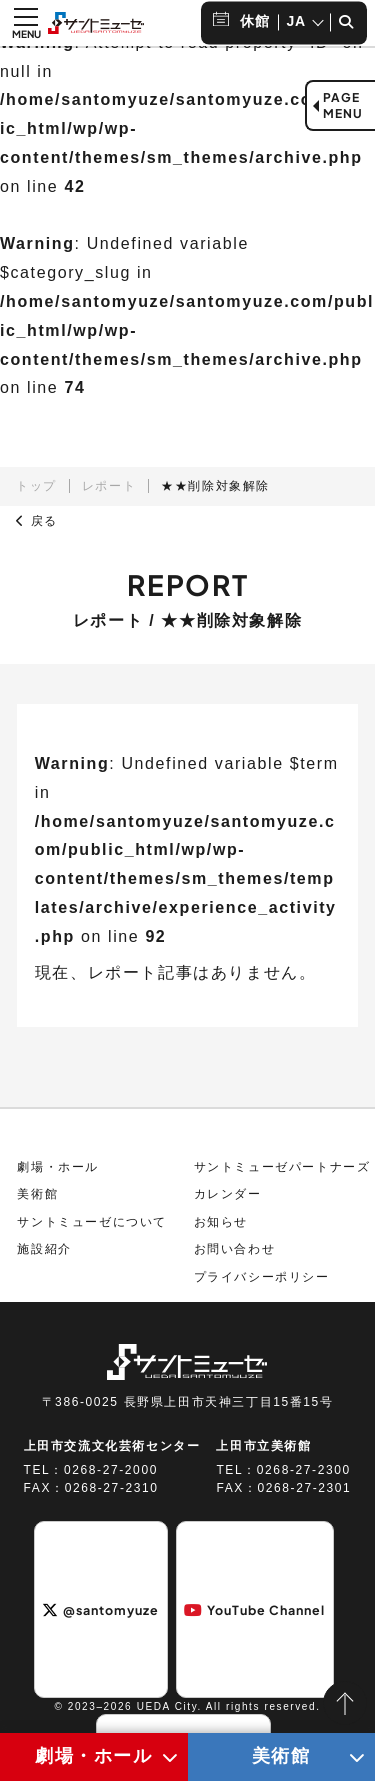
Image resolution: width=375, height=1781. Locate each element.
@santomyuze (100, 1610)
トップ (36, 486)
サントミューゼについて (92, 1223)
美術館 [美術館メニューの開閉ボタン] (281, 1756)
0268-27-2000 (111, 1471)
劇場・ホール (58, 1167)
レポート (109, 486)
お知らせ (221, 1223)
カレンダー (228, 1195)
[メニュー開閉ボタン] (26, 23)
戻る (37, 521)
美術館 (37, 1195)
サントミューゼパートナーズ (282, 1167)
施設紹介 (44, 1250)
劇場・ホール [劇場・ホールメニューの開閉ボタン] (94, 1756)
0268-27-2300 (304, 1471)
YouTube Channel (254, 1610)
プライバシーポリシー (262, 1278)
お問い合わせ (235, 1250)
